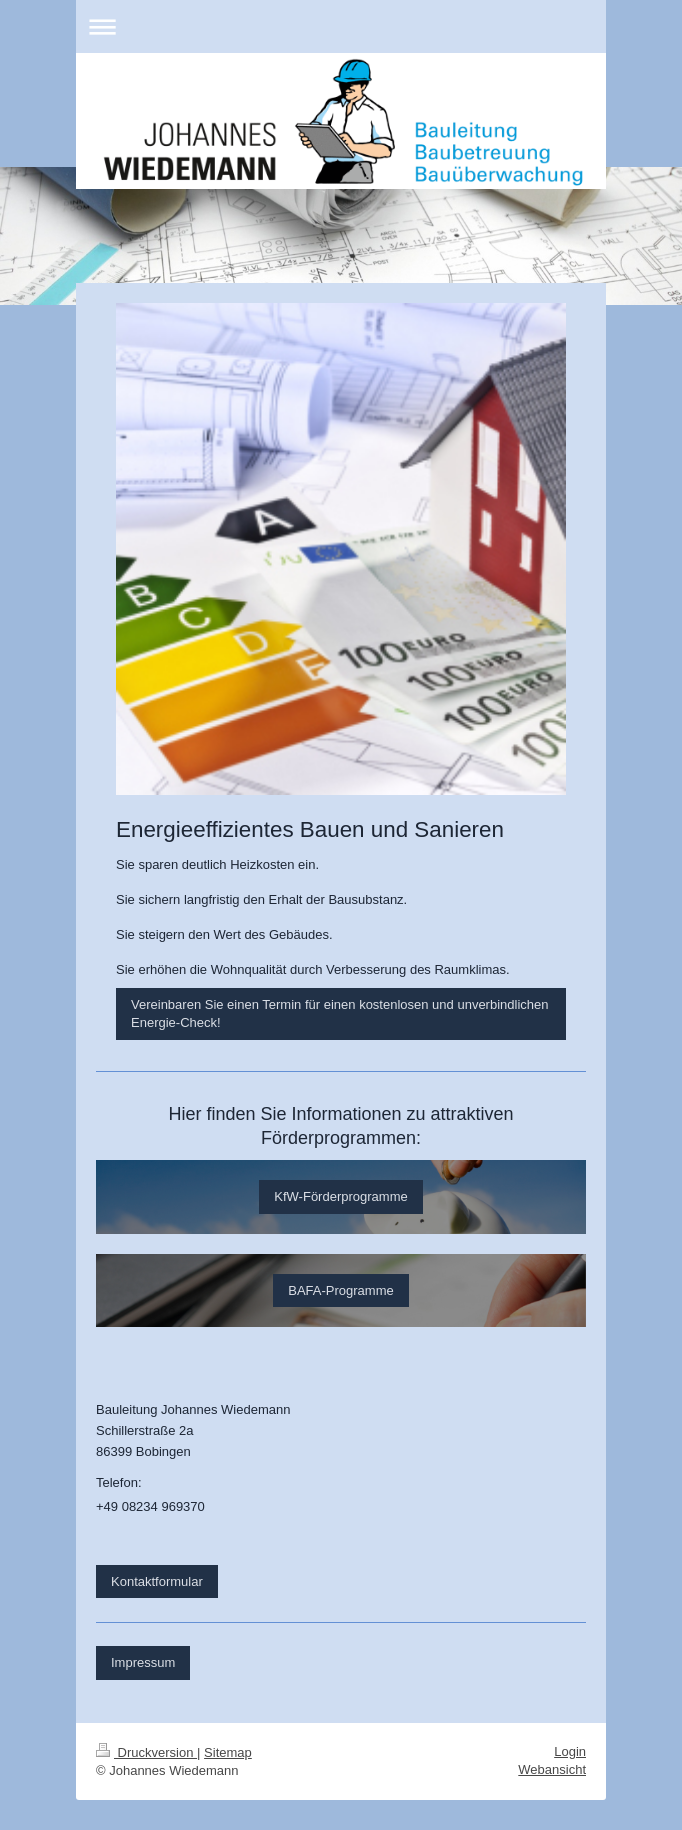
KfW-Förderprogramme (340, 1196)
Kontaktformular (157, 1581)
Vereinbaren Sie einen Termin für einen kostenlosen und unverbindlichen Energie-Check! (340, 1013)
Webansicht (552, 1769)
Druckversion (146, 1752)
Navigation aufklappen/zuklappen (341, 26)
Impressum (143, 1662)
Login (570, 1751)
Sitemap (228, 1752)
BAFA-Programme (340, 1290)
